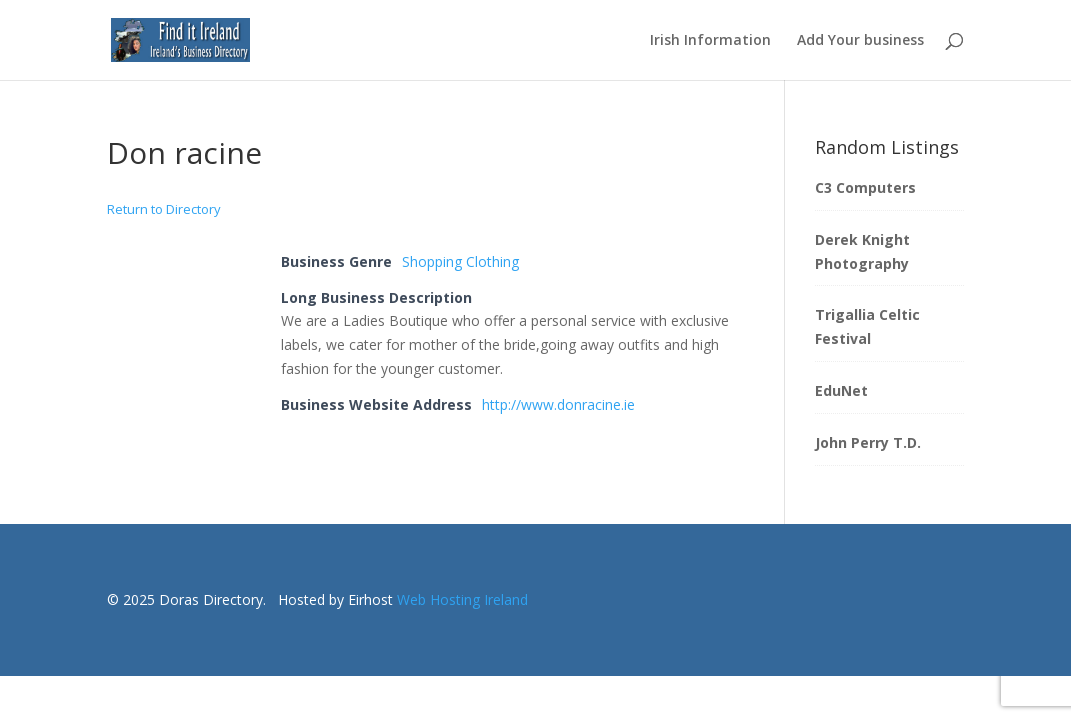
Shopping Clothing (460, 261)
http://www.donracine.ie (558, 404)
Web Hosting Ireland (462, 599)
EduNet (841, 390)
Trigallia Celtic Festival (867, 326)
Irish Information (710, 41)
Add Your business (860, 41)
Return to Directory (164, 209)
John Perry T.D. (868, 442)
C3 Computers (865, 187)
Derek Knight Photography (862, 251)
